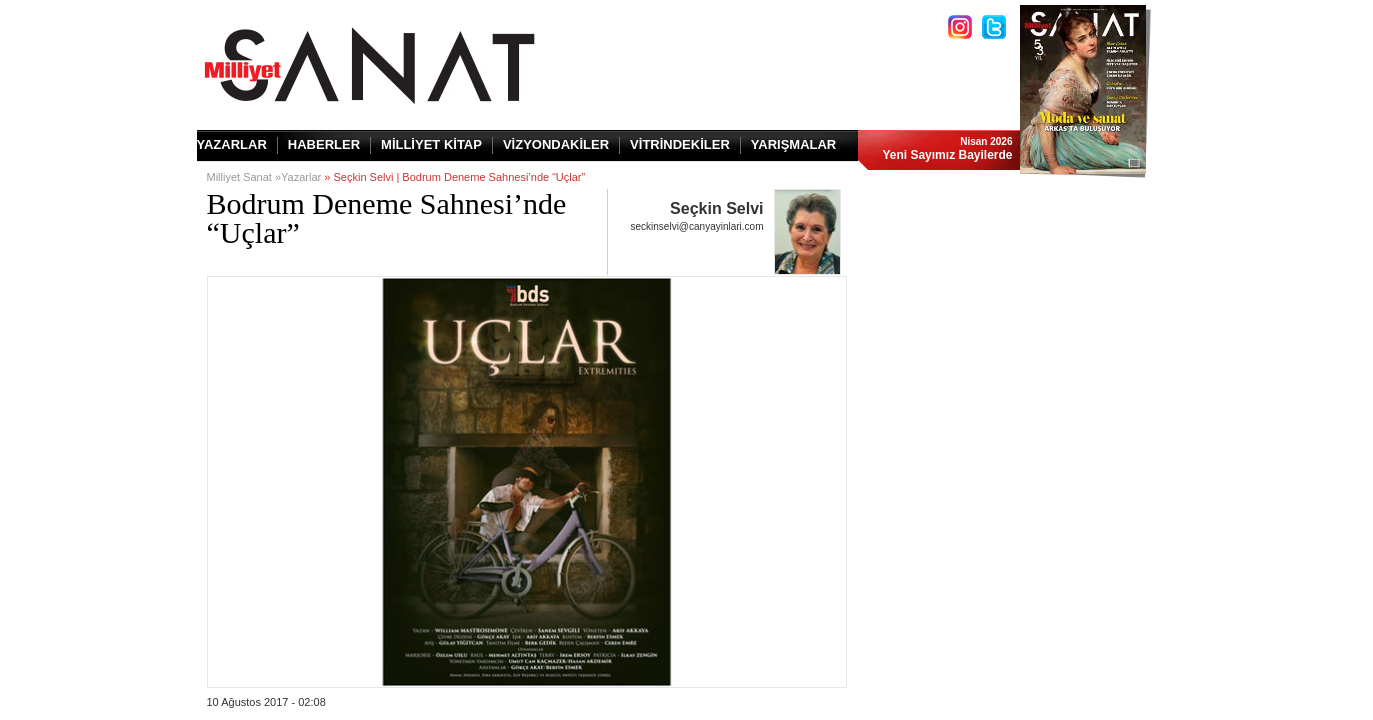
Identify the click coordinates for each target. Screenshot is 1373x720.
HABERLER (324, 144)
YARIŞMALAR (793, 144)
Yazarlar (301, 177)
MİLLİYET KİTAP (431, 144)
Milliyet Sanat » (244, 177)
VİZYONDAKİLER (556, 144)
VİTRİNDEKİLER (680, 144)
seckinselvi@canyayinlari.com (697, 226)
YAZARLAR (232, 144)
